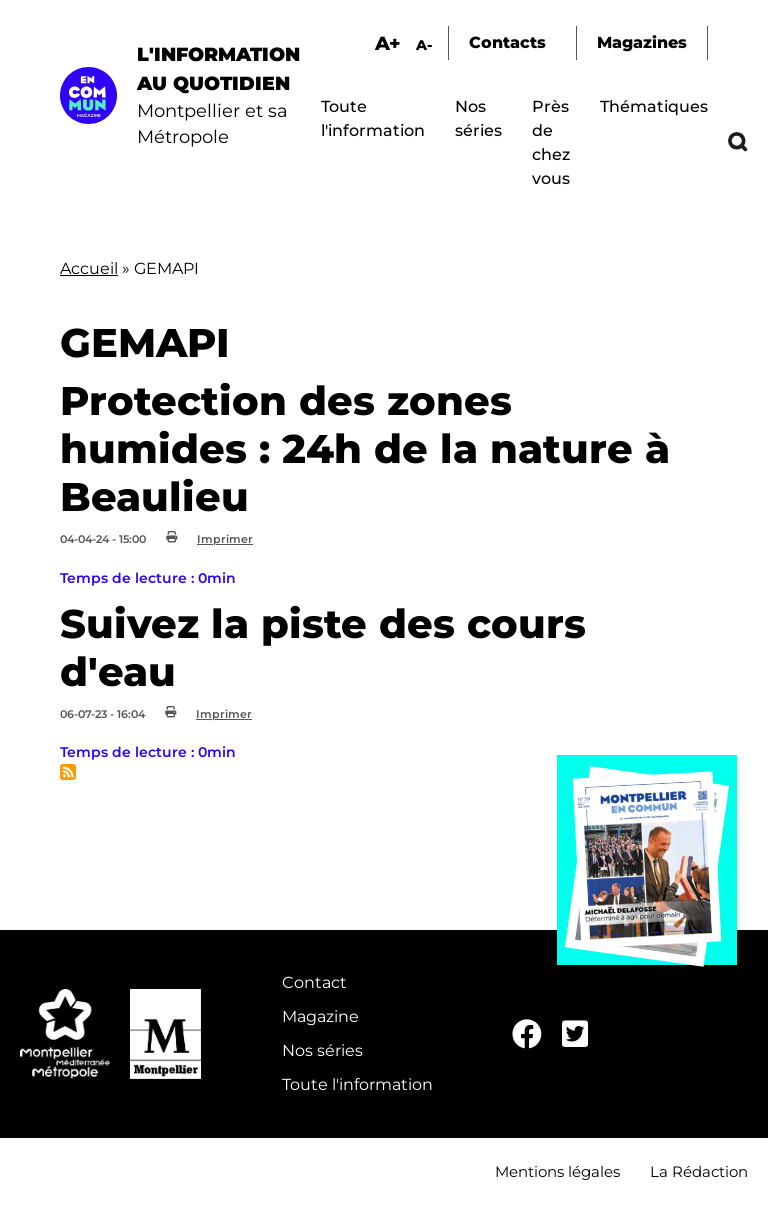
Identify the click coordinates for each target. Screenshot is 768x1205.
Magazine (320, 1016)
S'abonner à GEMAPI (68, 772)
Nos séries (322, 1050)
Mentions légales (557, 1171)
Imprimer (225, 539)
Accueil (89, 268)
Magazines (642, 42)
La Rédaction (699, 1171)
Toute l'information (357, 1084)
